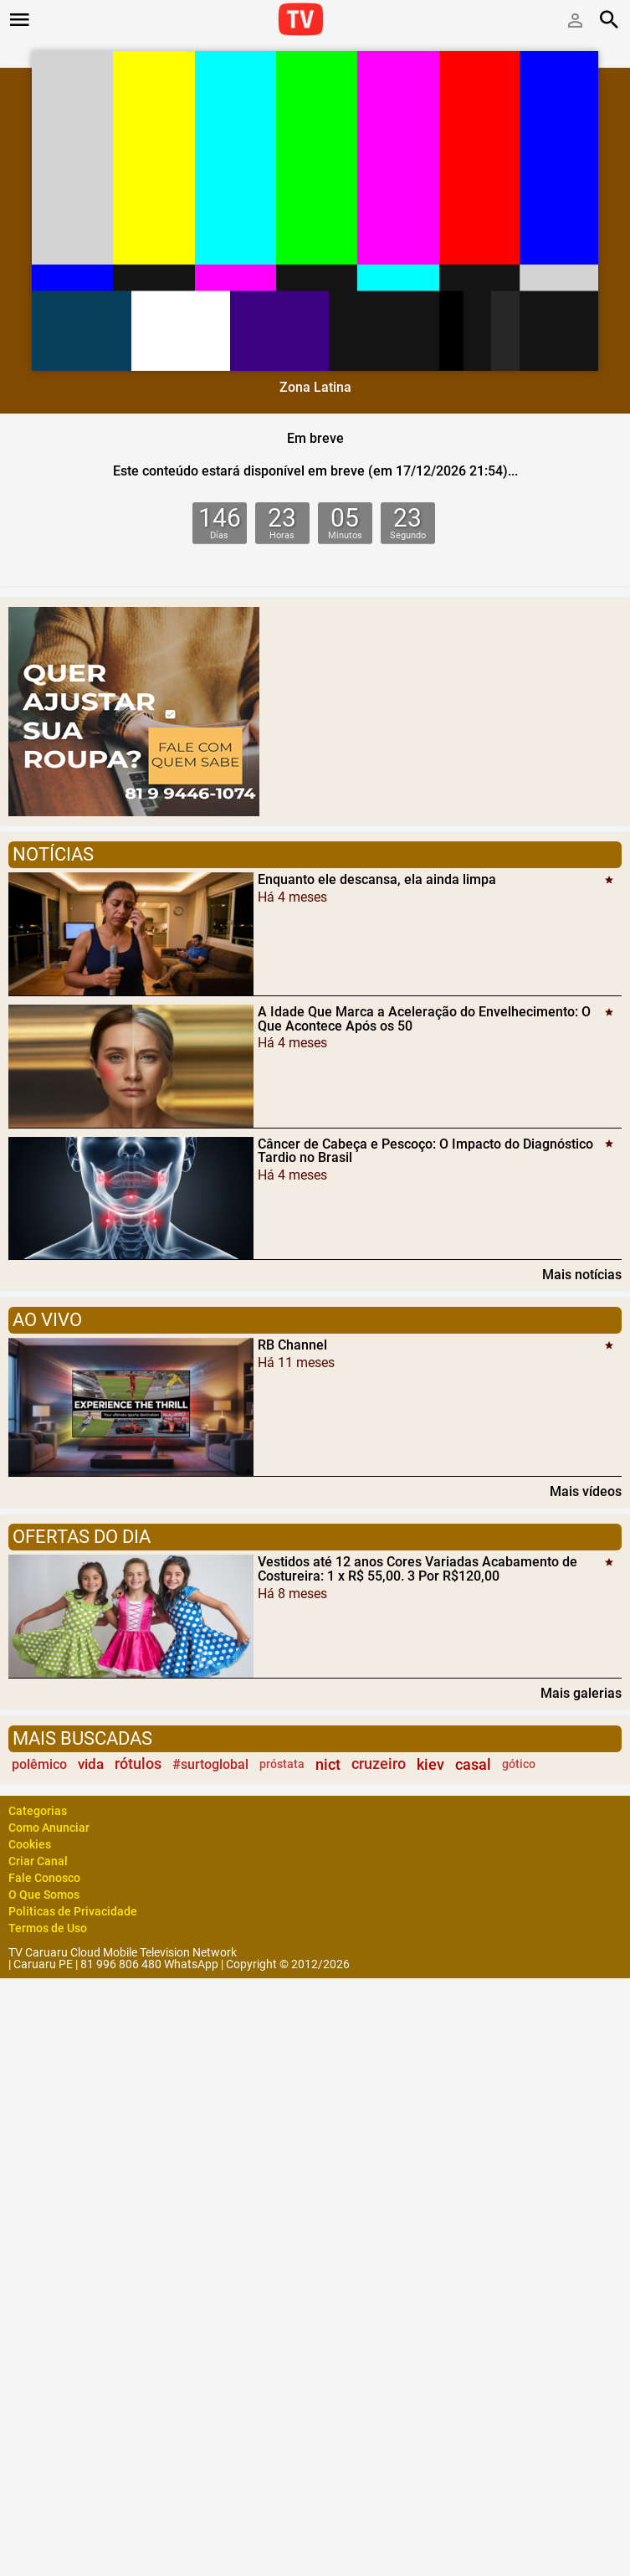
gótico (518, 1764)
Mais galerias (581, 1692)
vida (91, 1764)
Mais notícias (582, 1274)
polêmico (39, 1764)
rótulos (138, 1764)
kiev (430, 1764)
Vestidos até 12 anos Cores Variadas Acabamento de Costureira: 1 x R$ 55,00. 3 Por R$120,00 (417, 1569)
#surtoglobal (210, 1764)
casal (473, 1764)
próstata (282, 1764)
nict (328, 1764)
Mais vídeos (586, 1491)
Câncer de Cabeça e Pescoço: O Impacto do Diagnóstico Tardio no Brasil (425, 1150)
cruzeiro (378, 1764)
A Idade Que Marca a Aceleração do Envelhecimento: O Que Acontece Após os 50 (424, 1019)
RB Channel (292, 1345)
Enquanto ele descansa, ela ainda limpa (377, 879)
